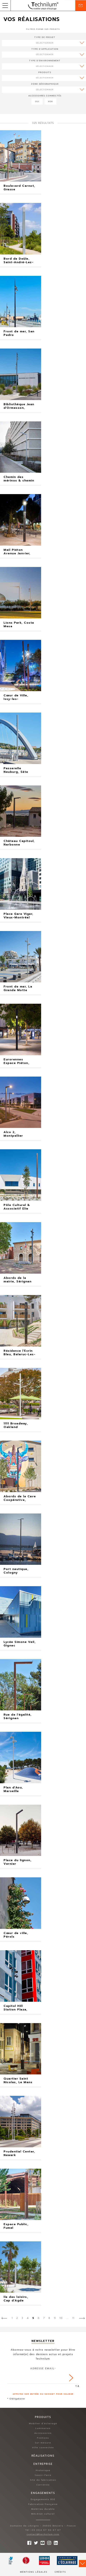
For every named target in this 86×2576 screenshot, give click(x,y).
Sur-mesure (43, 2442)
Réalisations (43, 2456)
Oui (37, 101)
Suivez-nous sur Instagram (48, 2542)
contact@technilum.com (43, 2534)
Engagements (43, 2493)
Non (50, 101)
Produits (43, 2417)
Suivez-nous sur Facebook (28, 2542)
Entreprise (43, 2464)
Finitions (43, 2438)
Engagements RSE (43, 2499)
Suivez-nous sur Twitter (35, 2542)
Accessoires (43, 2433)
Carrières (43, 2484)
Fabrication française (43, 2504)
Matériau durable (43, 2509)
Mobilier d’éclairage (43, 2423)
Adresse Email (43, 2368)
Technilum (43, 5)
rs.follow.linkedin (55, 2542)
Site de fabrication (43, 2480)
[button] (5, 5)
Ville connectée (43, 2447)
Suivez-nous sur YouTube (42, 2542)
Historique (43, 2470)
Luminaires (43, 2428)
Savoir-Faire (43, 2475)
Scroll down (82, 2563)
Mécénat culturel (43, 2513)
